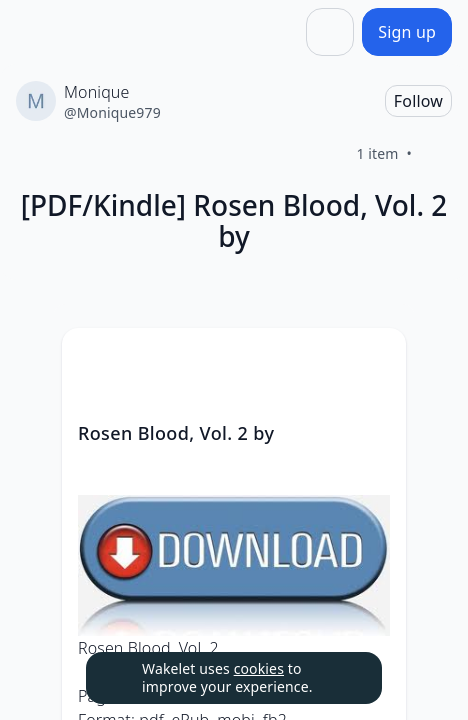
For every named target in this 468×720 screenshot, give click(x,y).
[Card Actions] (374, 360)
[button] (374, 361)
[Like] (436, 154)
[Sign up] (407, 32)
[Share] (330, 32)
